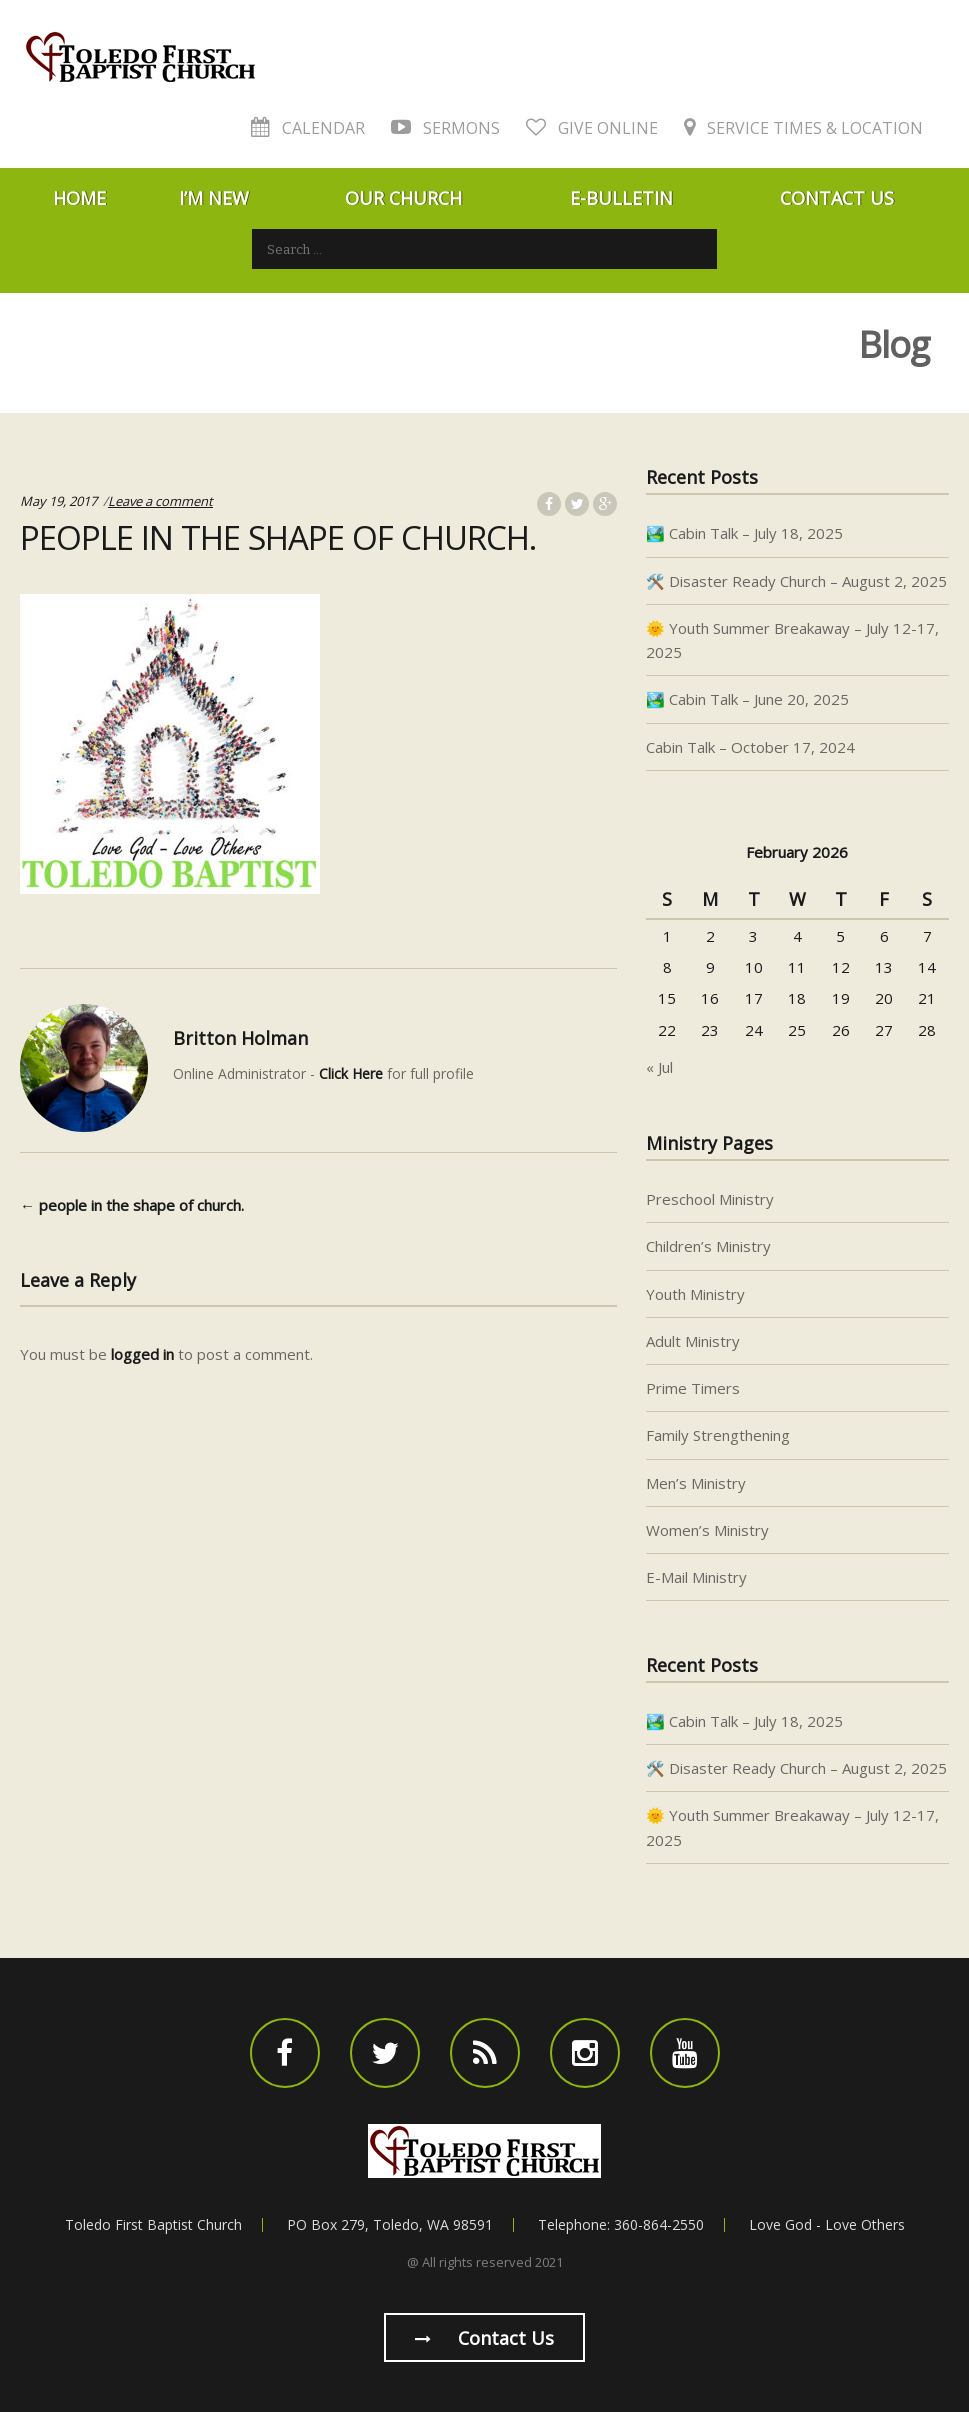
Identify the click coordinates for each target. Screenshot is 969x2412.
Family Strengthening (718, 1435)
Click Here (351, 1073)
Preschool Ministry (710, 1199)
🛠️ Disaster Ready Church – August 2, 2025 (796, 581)
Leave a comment (160, 501)
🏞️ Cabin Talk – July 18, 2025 (744, 533)
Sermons (445, 128)
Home (79, 198)
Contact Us (837, 198)
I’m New (214, 198)
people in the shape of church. (132, 1205)
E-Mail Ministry (696, 1577)
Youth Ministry (695, 1294)
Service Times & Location (803, 128)
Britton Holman (240, 1038)
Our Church (403, 198)
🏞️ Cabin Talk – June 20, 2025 (747, 699)
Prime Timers (693, 1388)
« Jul (659, 1067)
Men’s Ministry (696, 1483)
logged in (142, 1354)
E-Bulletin (621, 198)
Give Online (592, 128)
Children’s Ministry (708, 1246)
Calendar (308, 128)
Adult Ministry (693, 1341)
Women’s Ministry (707, 1530)
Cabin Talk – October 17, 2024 (750, 747)
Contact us (484, 2338)
